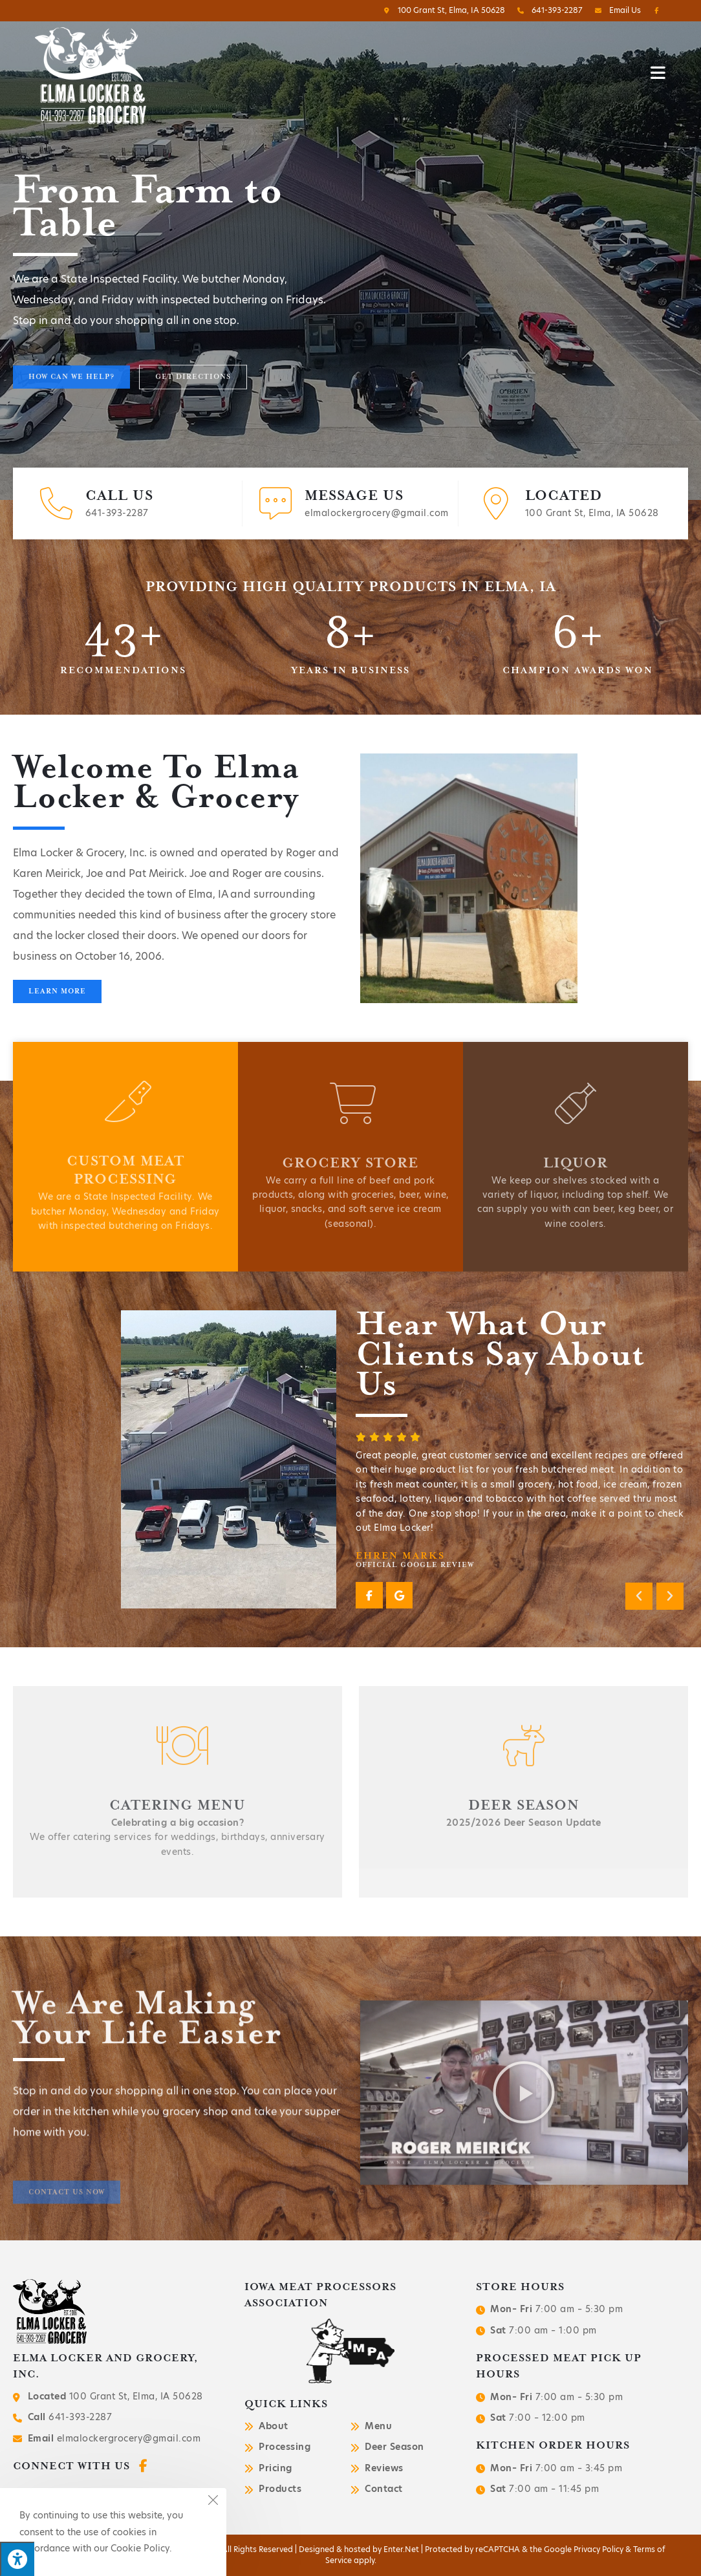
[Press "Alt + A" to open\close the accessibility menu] (17, 2559)
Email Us (616, 10)
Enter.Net (401, 2549)
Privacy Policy (598, 2549)
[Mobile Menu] (658, 72)
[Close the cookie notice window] (212, 2501)
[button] (71, 397)
